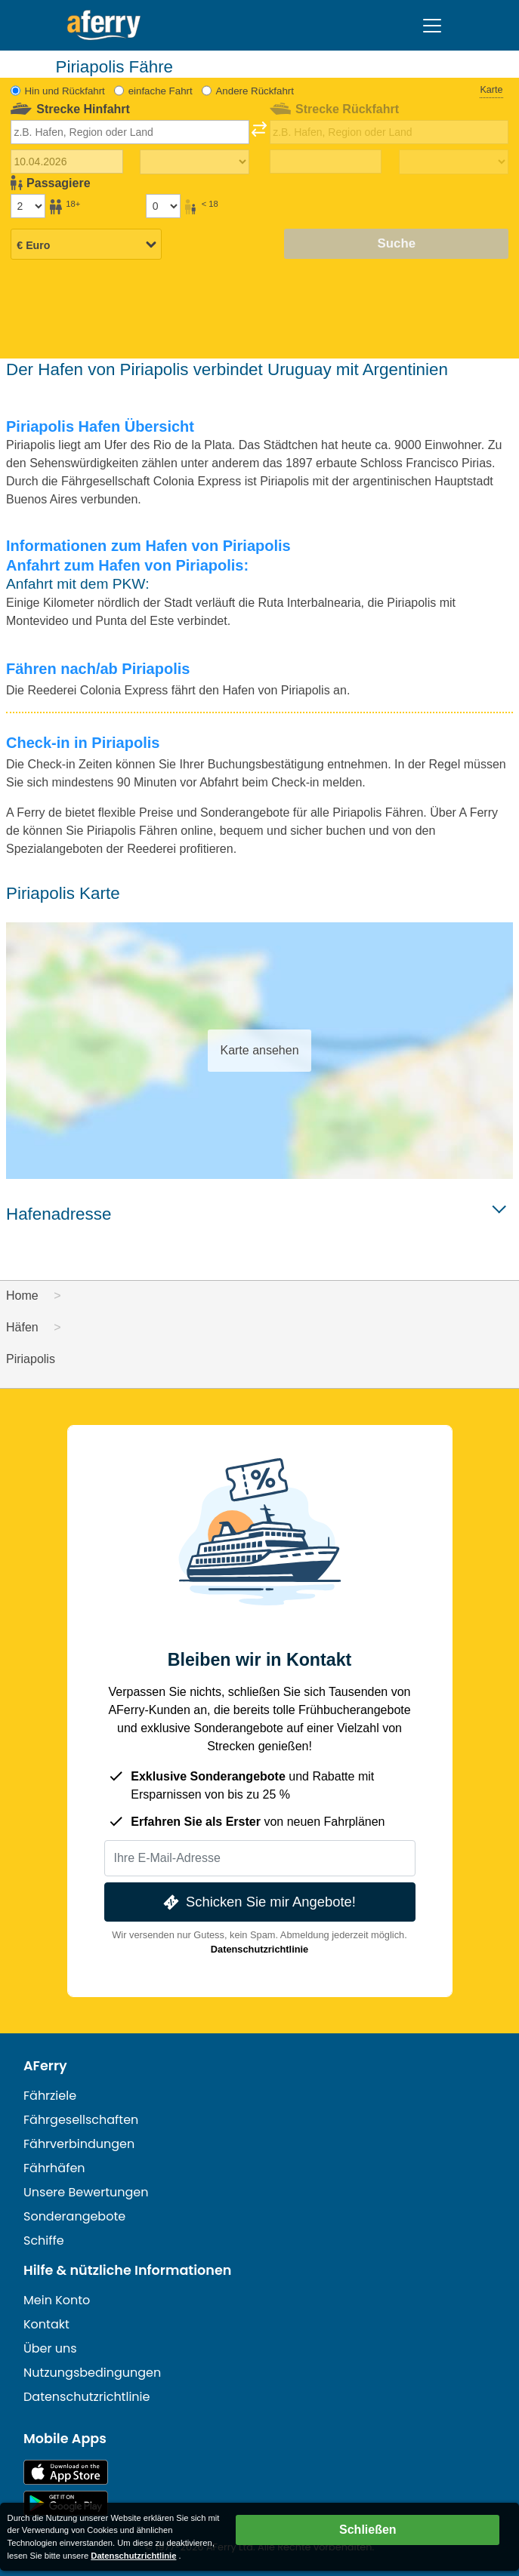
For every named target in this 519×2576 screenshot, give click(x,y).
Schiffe (43, 2240)
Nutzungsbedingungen (92, 2372)
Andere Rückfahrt (255, 91)
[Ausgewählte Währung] (86, 245)
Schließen (368, 2529)
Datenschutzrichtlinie (259, 1949)
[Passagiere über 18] (28, 206)
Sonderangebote (74, 2216)
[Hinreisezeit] (195, 162)
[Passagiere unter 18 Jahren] (163, 206)
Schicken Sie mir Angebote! (258, 1902)
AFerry (45, 2066)
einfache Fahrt (160, 91)
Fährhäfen (54, 2168)
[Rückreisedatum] (326, 161)
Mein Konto (56, 2300)
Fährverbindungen (78, 2144)
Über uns (50, 2348)
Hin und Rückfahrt (64, 91)
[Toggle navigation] (432, 26)
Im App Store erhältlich (65, 2472)
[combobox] (130, 132)
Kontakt (46, 2324)
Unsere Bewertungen (86, 2192)
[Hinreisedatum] (67, 161)
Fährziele (49, 2095)
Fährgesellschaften (80, 2119)
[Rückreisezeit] (454, 162)
